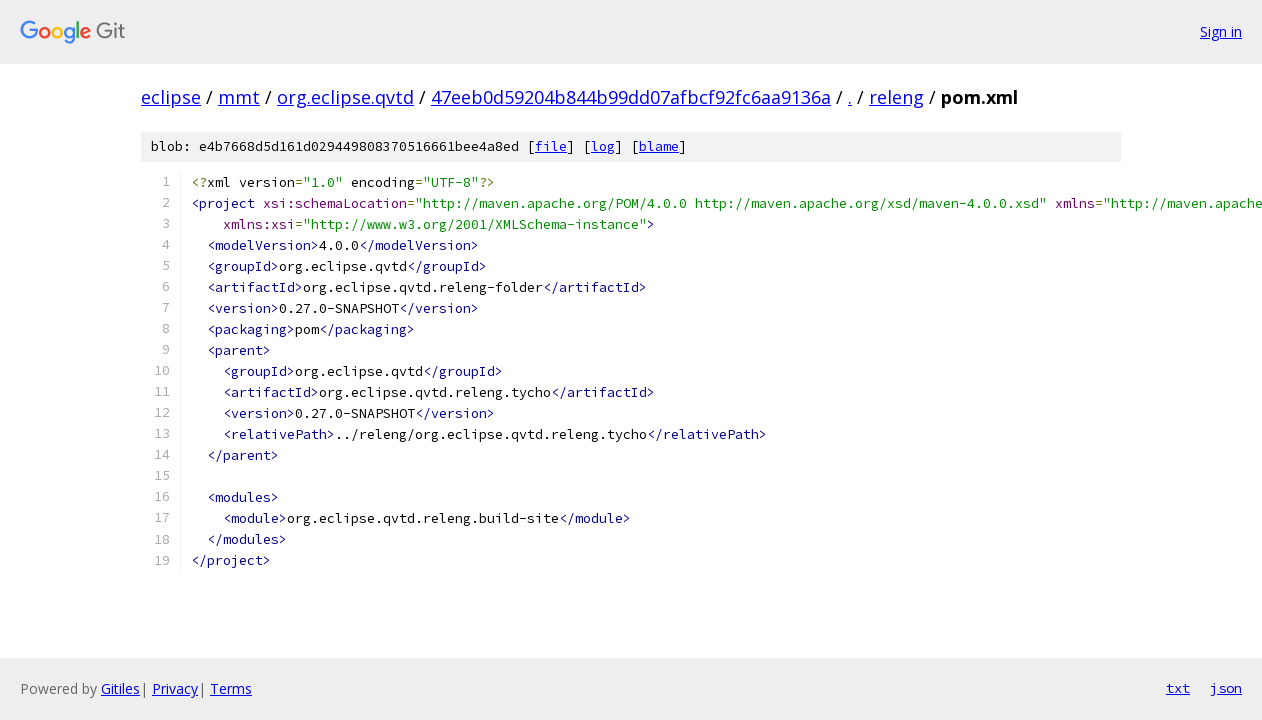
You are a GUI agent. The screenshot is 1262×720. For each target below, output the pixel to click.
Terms (231, 688)
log (603, 146)
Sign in (1221, 31)
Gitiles (120, 688)
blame (659, 146)
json (1226, 688)
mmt (239, 97)
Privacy (175, 688)
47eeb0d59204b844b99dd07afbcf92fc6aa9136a (631, 97)
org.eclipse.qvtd (345, 97)
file (551, 146)
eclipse (171, 97)
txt (1178, 688)
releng (896, 97)
